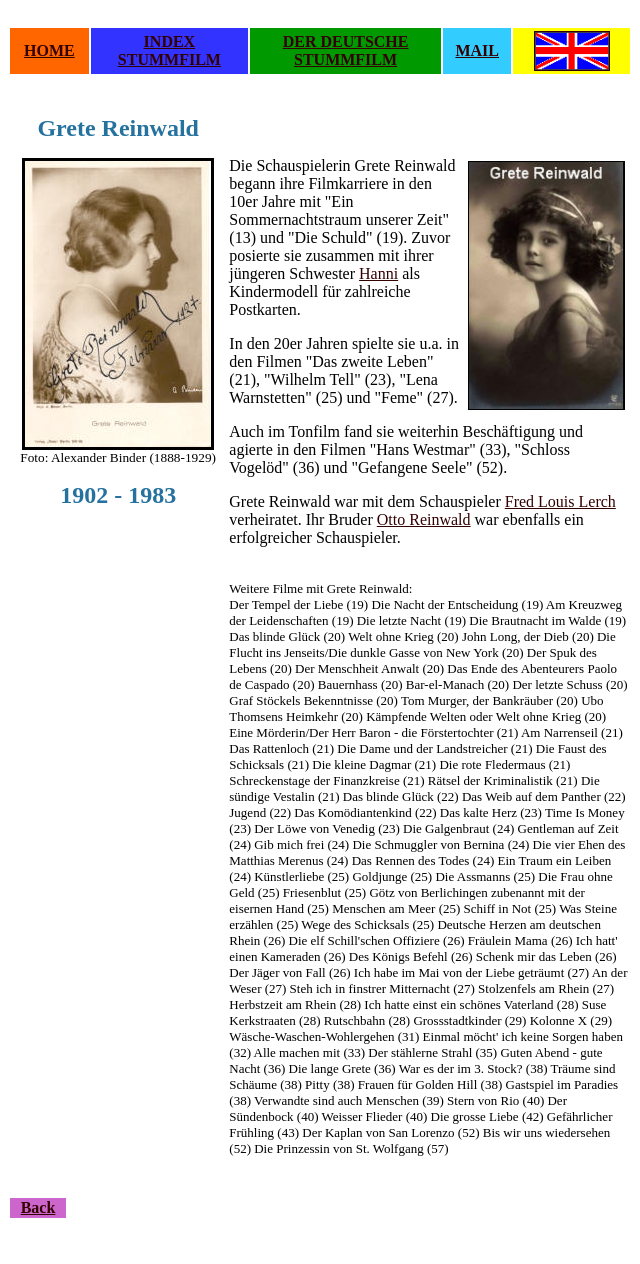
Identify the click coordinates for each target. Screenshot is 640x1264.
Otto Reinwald (424, 519)
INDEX (170, 41)
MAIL (477, 50)
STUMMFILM (169, 59)
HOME (49, 50)
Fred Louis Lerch (560, 501)
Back (38, 1207)
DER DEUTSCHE (346, 41)
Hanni (378, 273)
